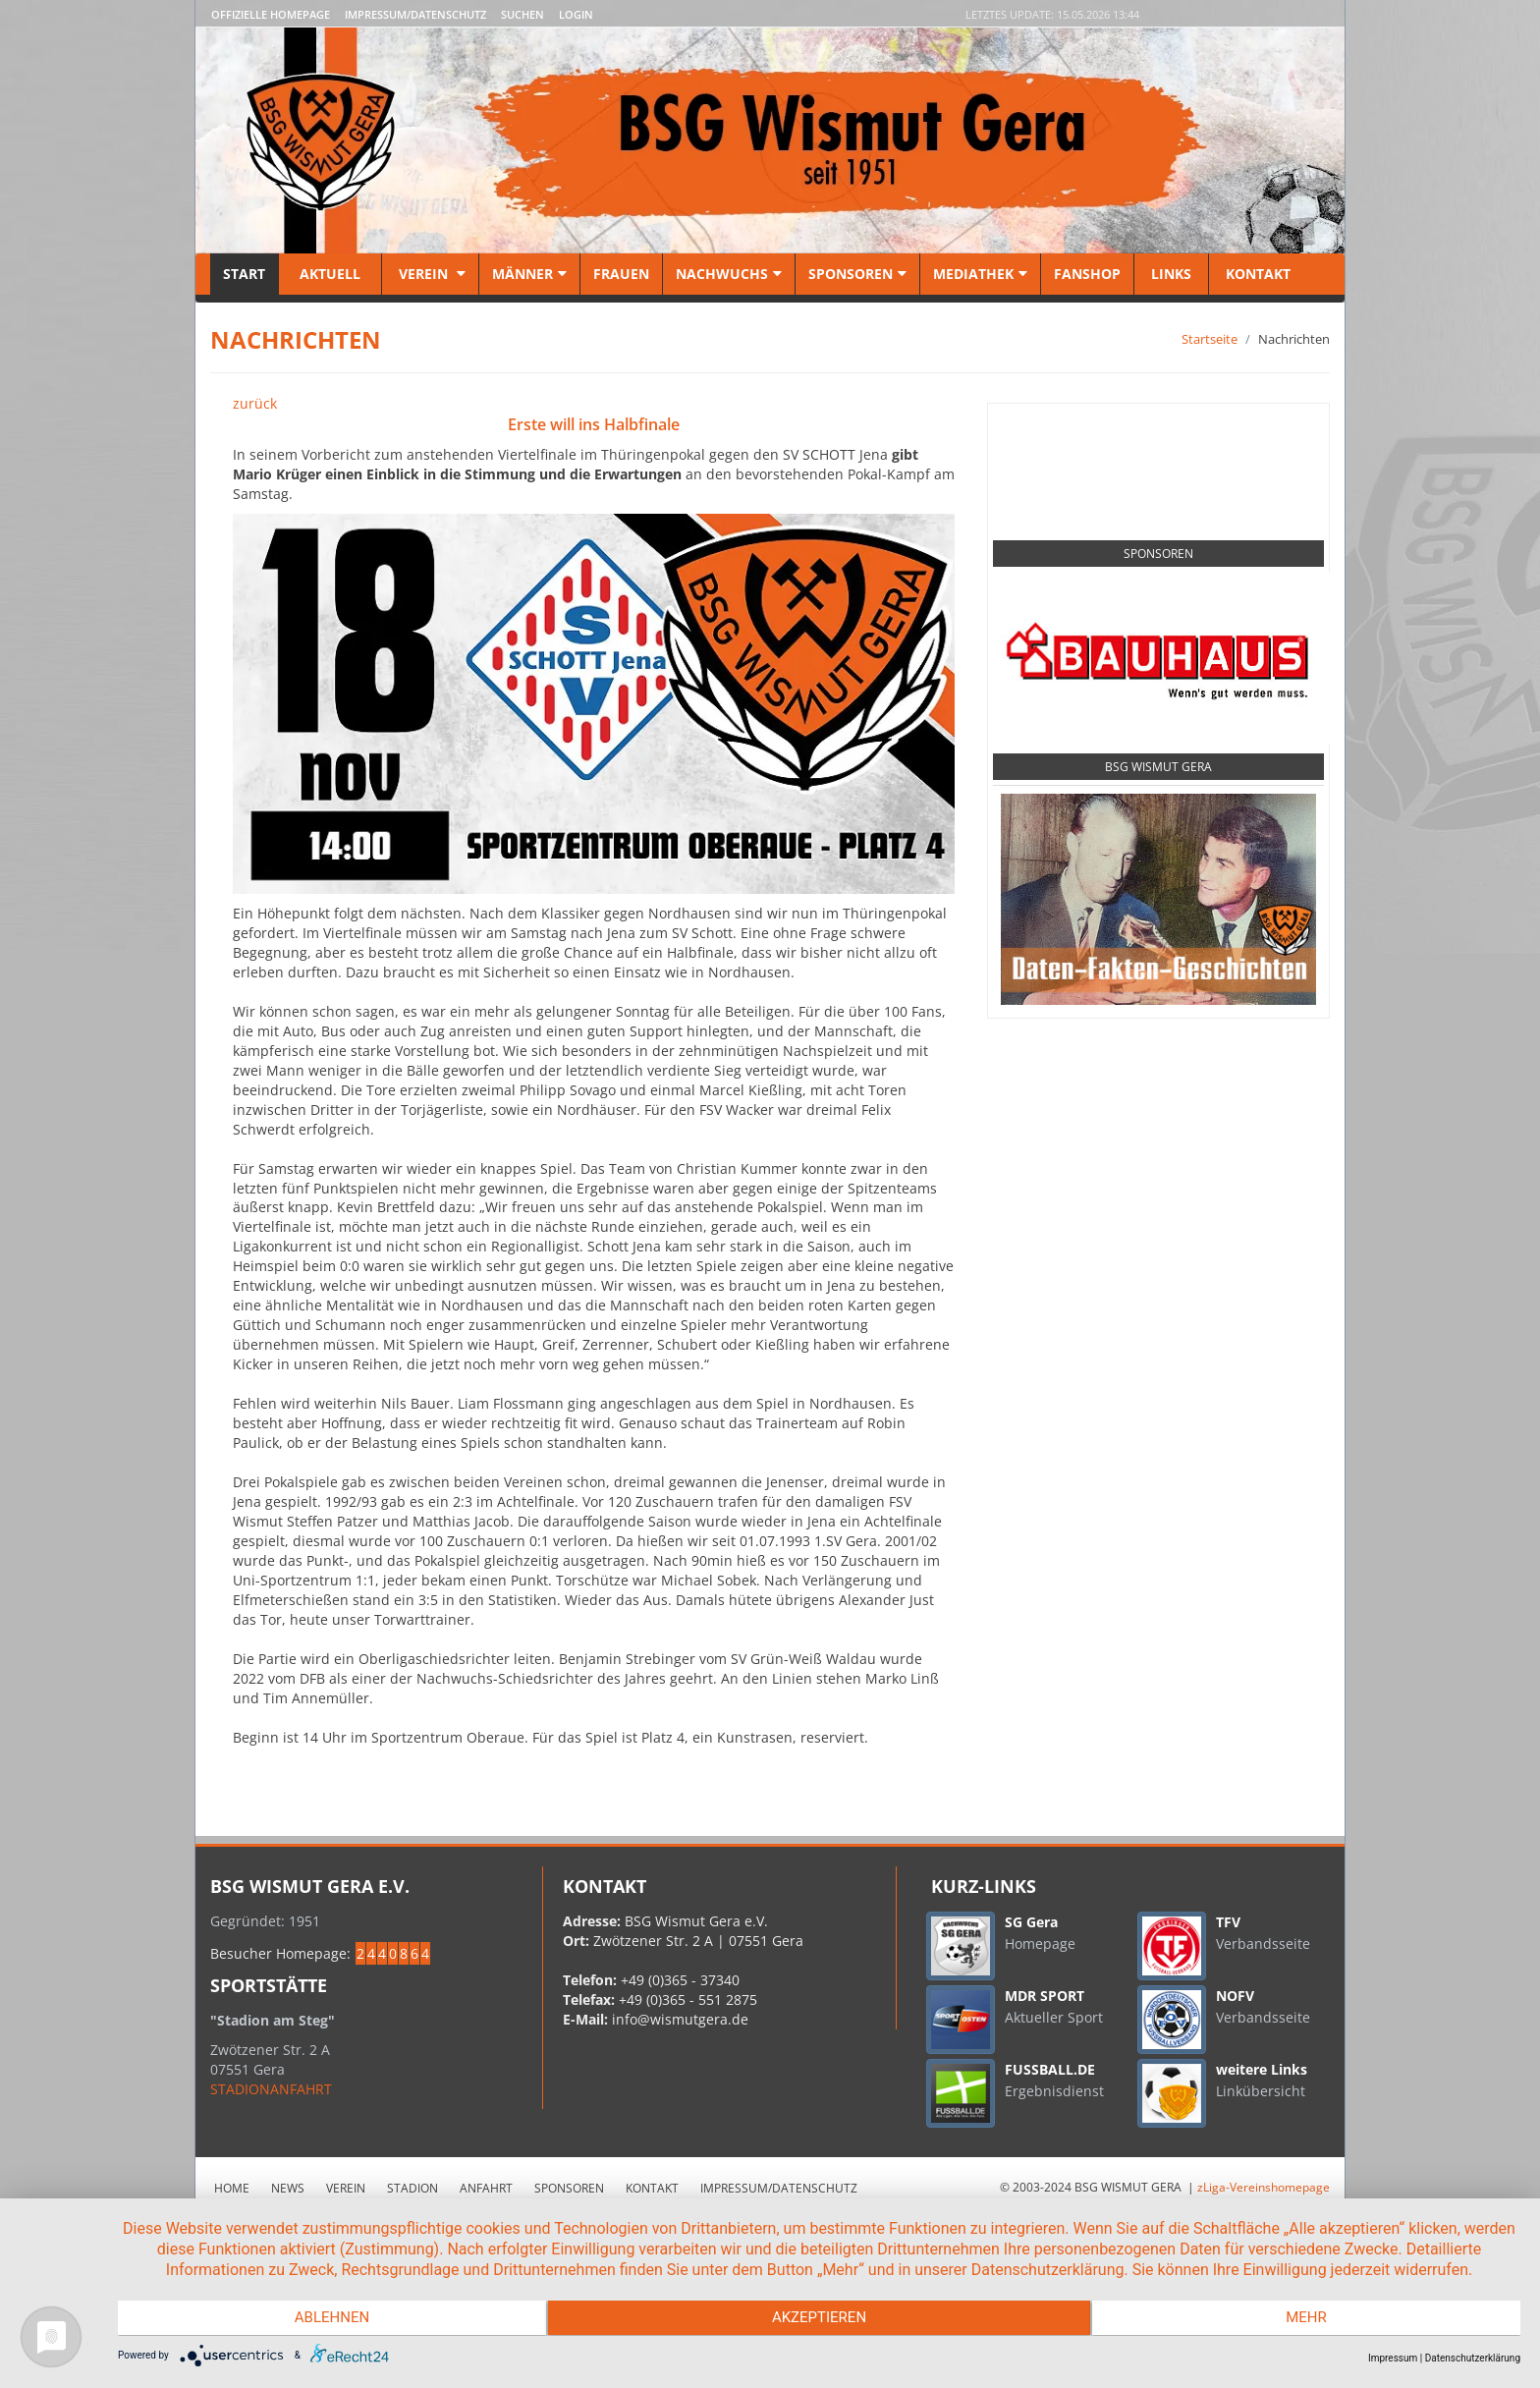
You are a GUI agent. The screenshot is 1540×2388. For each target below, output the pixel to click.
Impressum (1392, 2358)
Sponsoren (857, 273)
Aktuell (330, 273)
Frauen (621, 273)
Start (244, 273)
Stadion (412, 2188)
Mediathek (980, 273)
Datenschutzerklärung (1472, 2358)
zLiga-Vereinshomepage (1263, 2187)
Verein (430, 273)
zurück (255, 403)
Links (1171, 273)
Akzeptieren (819, 2319)
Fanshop (1087, 273)
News (287, 2188)
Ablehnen (327, 2319)
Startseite (1210, 339)
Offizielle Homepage (270, 14)
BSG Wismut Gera (1158, 766)
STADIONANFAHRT (271, 2089)
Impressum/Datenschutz (415, 14)
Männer (529, 273)
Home (231, 2188)
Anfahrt (486, 2188)
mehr (1311, 2319)
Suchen (522, 14)
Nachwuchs (729, 273)
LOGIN (576, 14)
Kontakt (1256, 273)
